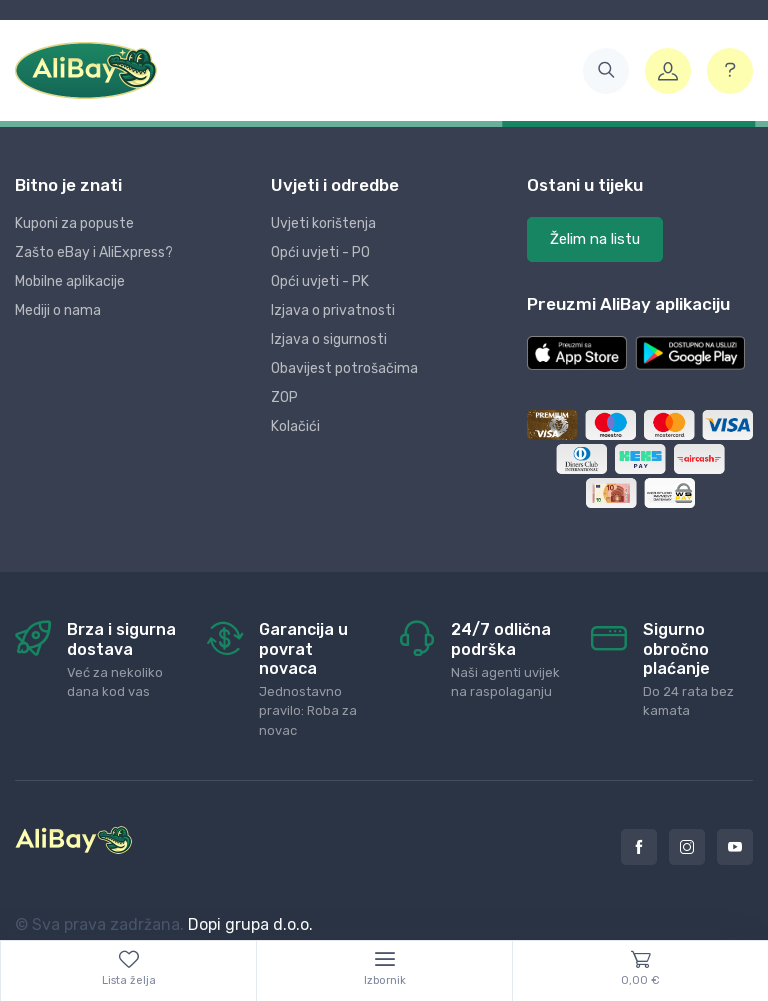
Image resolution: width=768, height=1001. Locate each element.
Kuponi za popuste (74, 223)
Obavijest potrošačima (344, 368)
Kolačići (295, 426)
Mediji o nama (58, 310)
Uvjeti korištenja (323, 223)
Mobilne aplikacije (70, 281)
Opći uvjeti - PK (320, 281)
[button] (606, 71)
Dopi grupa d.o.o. (250, 924)
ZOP (284, 397)
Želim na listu (595, 239)
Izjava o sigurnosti (329, 339)
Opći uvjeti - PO (320, 252)
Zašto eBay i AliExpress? (94, 252)
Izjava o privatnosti (333, 310)
